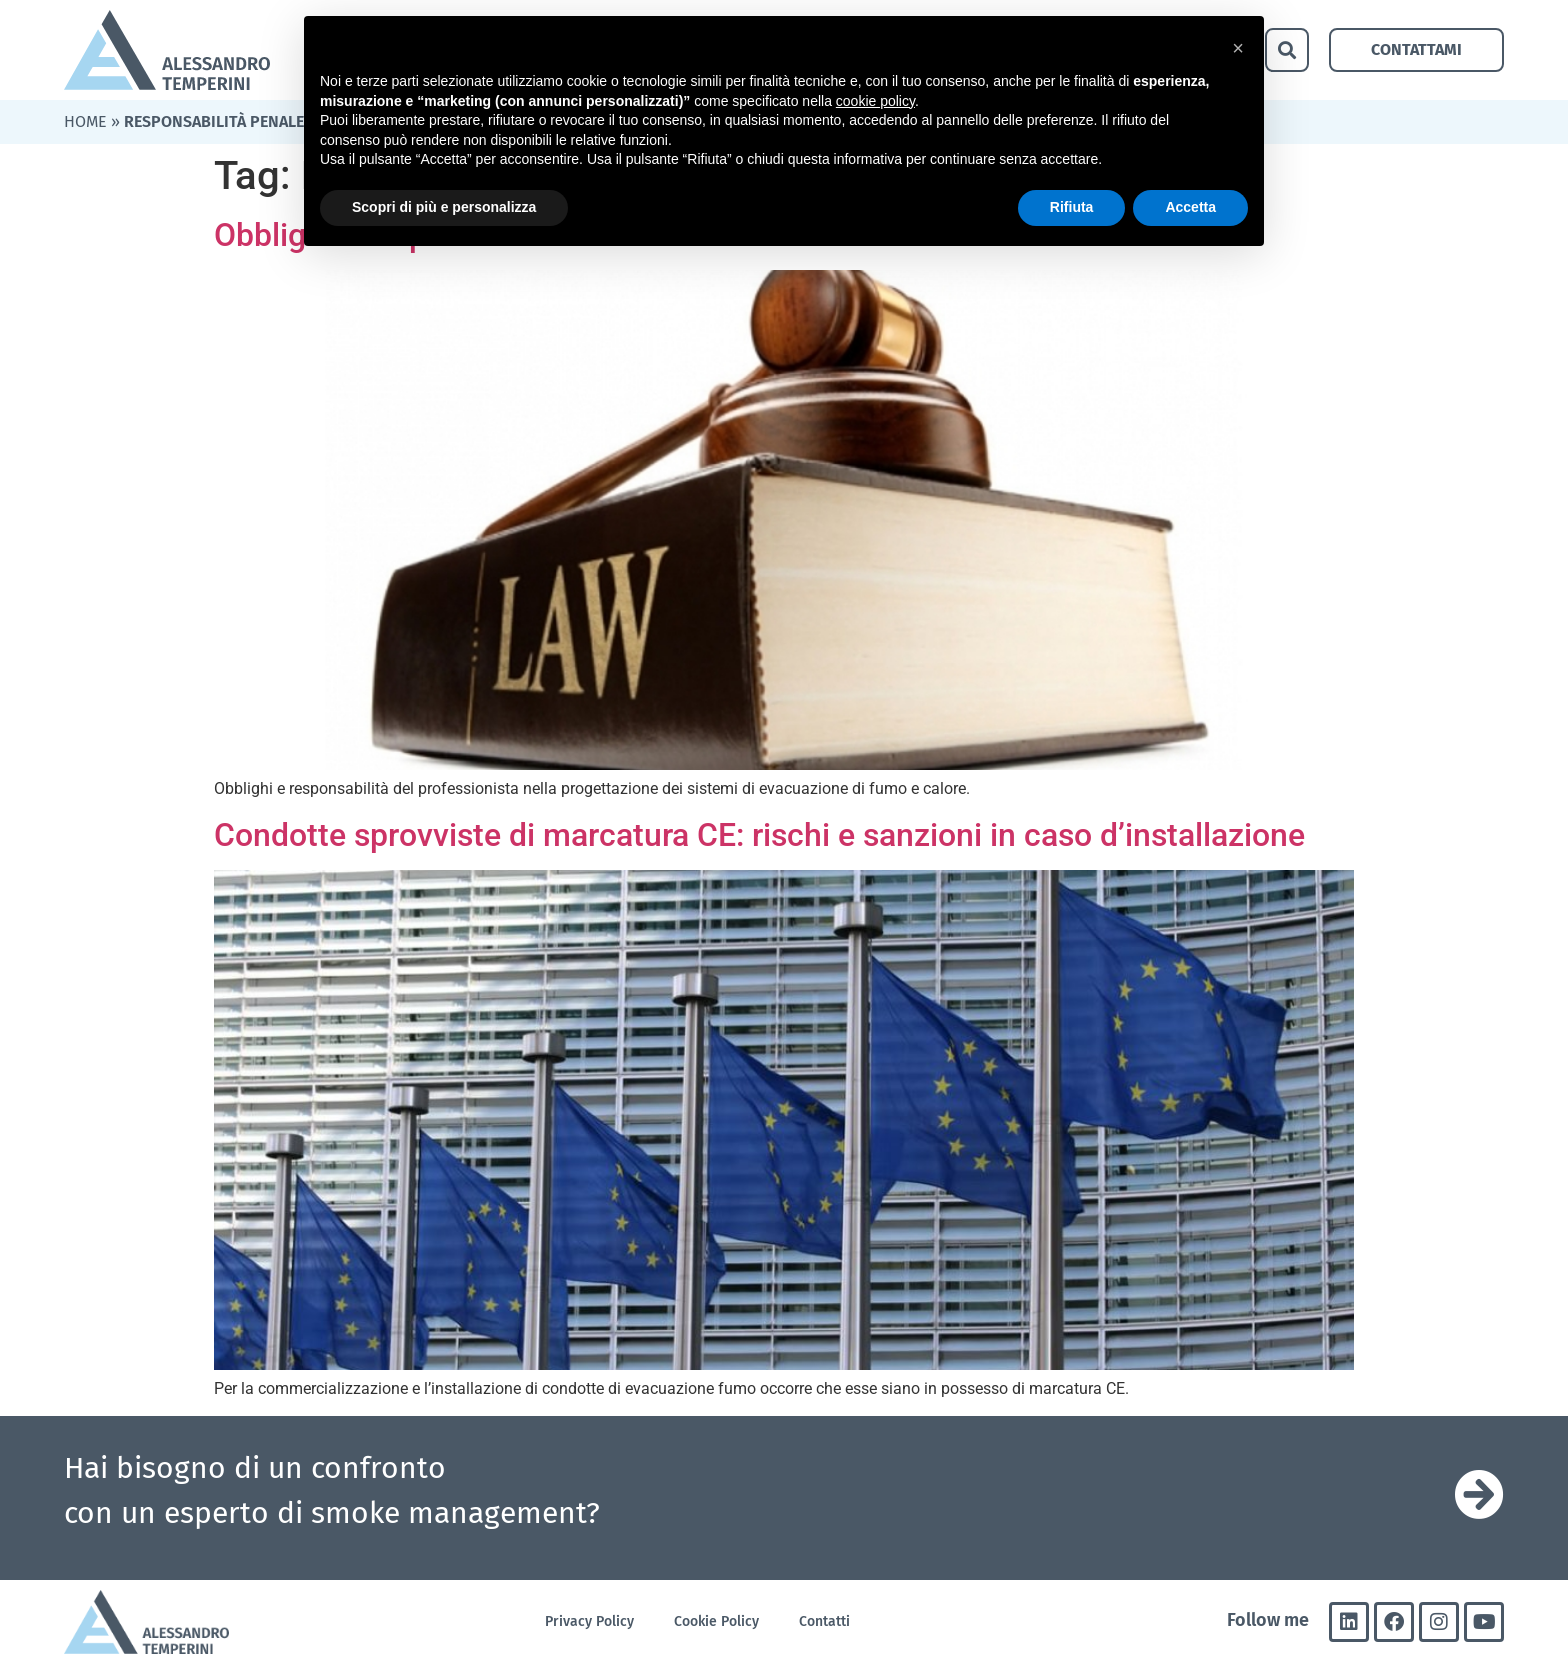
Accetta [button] (1190, 207)
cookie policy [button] (875, 101)
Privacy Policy (589, 1621)
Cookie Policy (716, 1621)
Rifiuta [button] (1072, 207)
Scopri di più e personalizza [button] (444, 207)
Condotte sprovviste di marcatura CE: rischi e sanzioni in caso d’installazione (759, 835)
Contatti (824, 1621)
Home (85, 121)
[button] (1287, 50)
